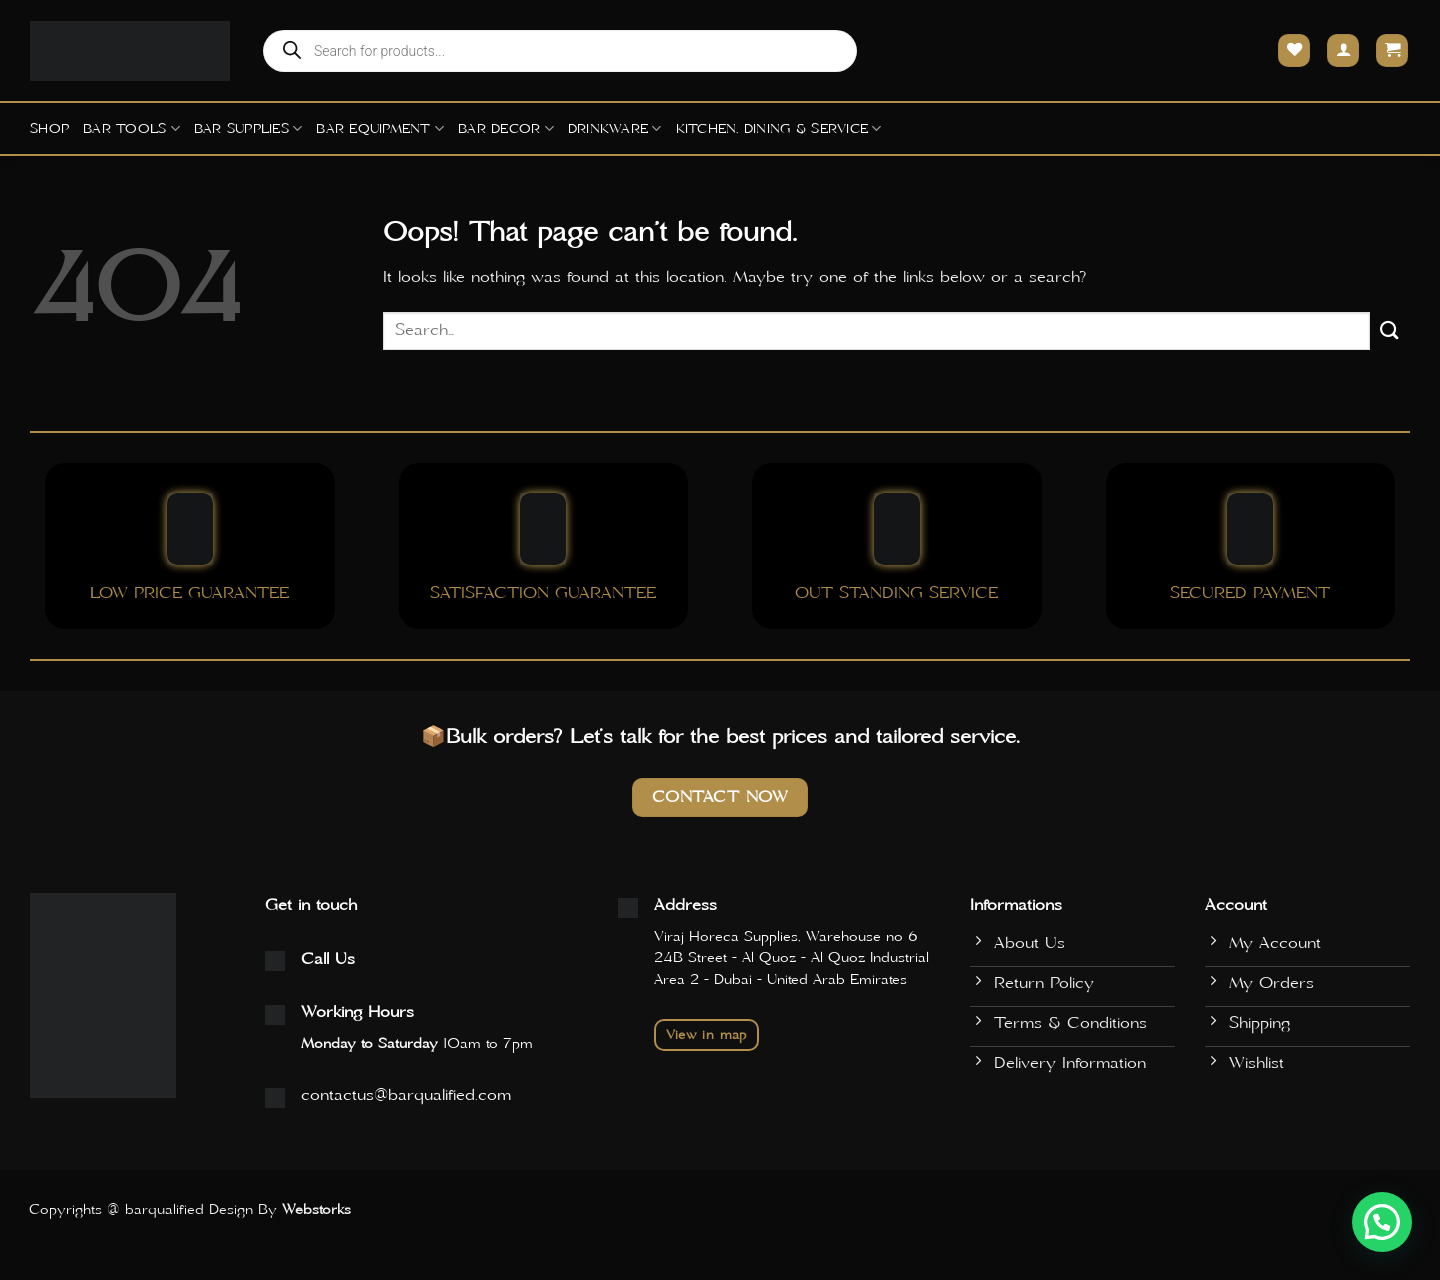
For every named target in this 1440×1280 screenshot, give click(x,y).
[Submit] (1390, 330)
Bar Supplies (248, 128)
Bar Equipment (380, 128)
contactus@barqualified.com (406, 1095)
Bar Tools (131, 128)
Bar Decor (506, 128)
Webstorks (316, 1210)
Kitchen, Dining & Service (779, 128)
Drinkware (615, 128)
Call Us (328, 959)
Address (685, 905)
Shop (49, 129)
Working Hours (357, 1012)
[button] (1382, 1222)
